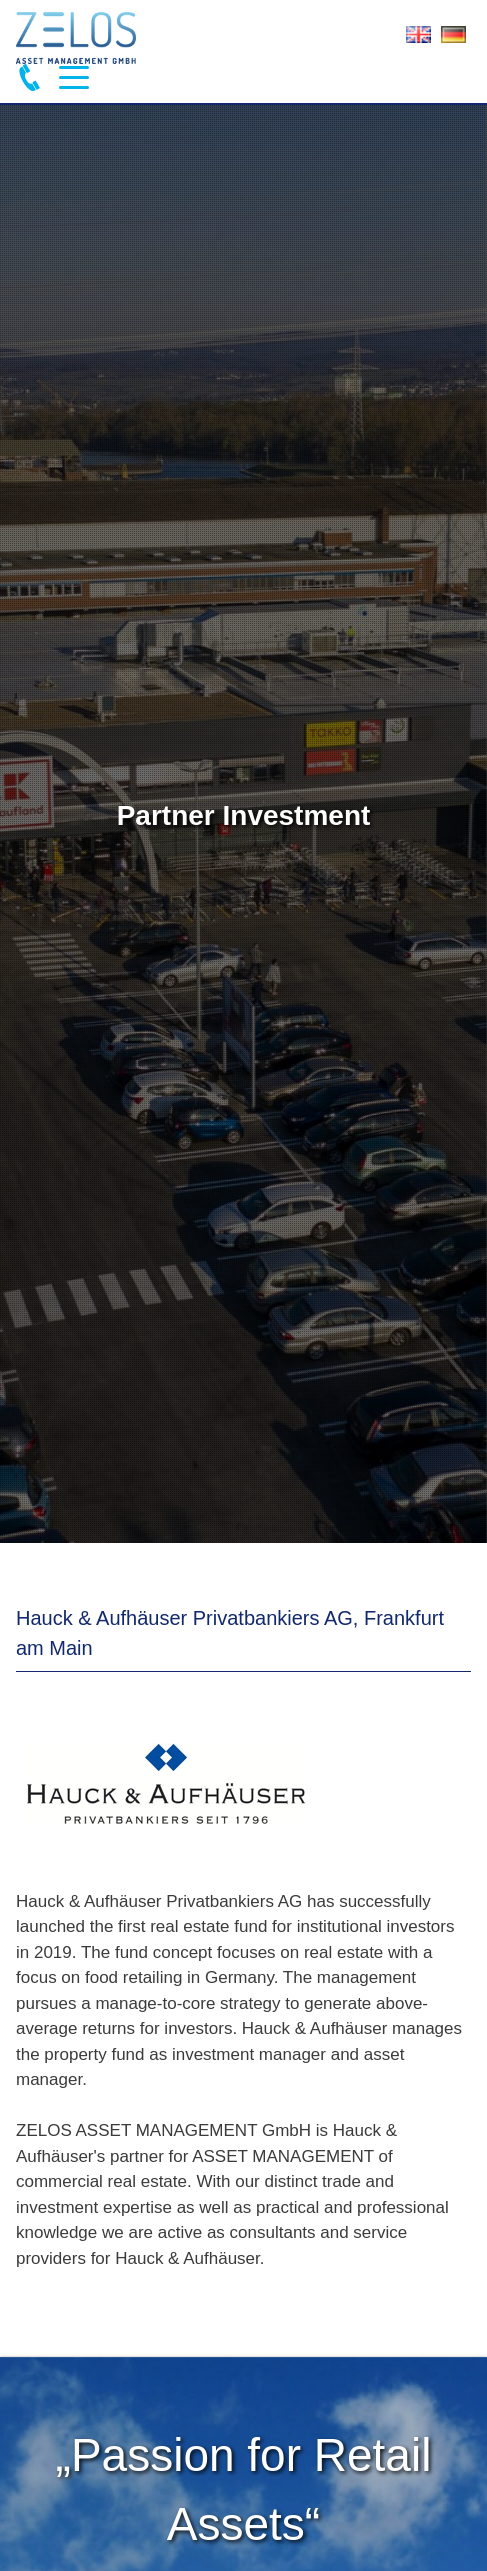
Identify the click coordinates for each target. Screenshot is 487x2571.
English (418, 38)
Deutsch (453, 38)
